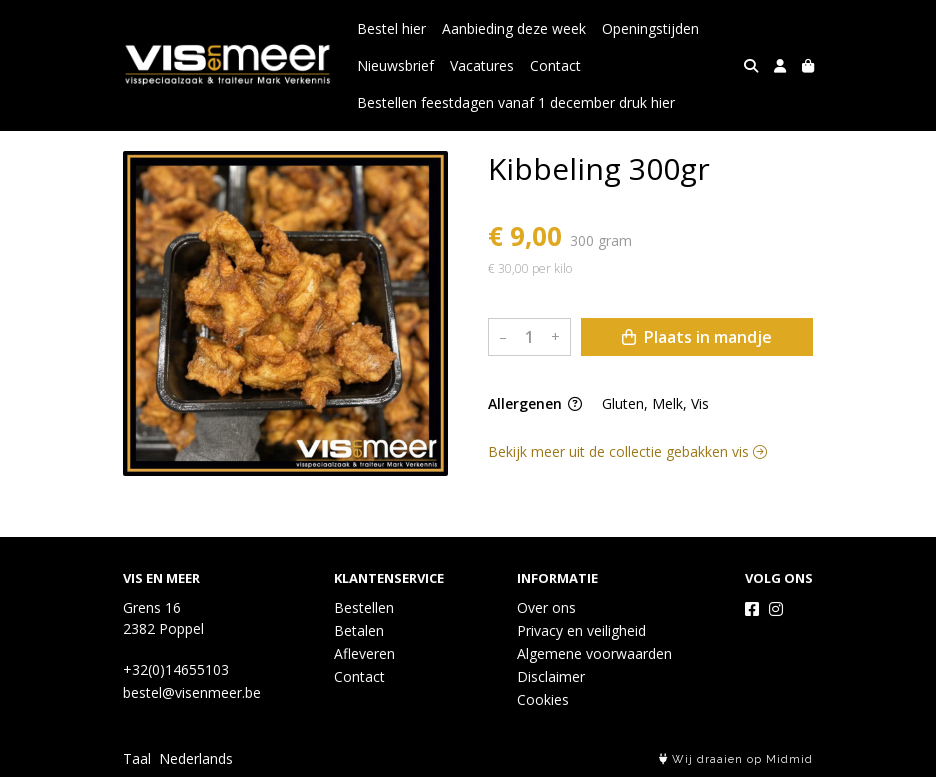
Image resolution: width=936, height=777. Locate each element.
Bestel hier (391, 28)
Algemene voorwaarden (594, 653)
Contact (555, 65)
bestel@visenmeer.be (192, 692)
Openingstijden (650, 28)
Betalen (359, 630)
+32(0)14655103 (176, 669)
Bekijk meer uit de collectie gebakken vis (627, 451)
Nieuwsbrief (395, 65)
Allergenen (535, 403)
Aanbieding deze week (514, 28)
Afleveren (364, 653)
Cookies (543, 699)
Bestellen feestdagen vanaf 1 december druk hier (516, 102)
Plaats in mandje (697, 337)
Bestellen (364, 607)
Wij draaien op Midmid (736, 759)
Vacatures (482, 65)
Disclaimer (551, 676)
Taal (137, 758)
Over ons (546, 607)
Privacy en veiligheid (581, 630)
